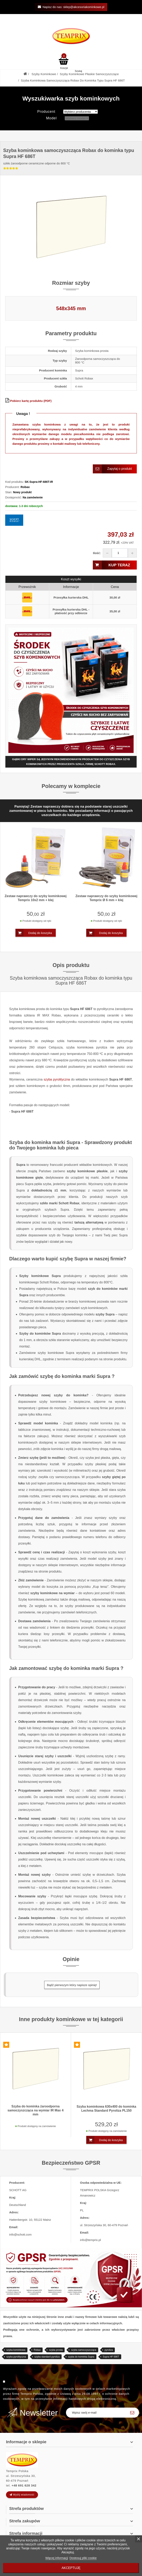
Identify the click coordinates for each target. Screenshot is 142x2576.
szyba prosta (56, 2350)
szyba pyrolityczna (57, 1079)
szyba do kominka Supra (81, 2356)
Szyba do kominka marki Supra (44, 1142)
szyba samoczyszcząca (83, 2350)
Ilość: (97, 553)
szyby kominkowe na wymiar (52, 1593)
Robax (37, 2350)
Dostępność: (13, 497)
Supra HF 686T (111, 2356)
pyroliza (109, 2350)
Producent (46, 111)
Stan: (8, 492)
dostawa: (11, 506)
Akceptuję (71, 2568)
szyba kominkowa (15, 2350)
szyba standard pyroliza (47, 2356)
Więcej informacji (56, 2558)
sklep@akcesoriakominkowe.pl (83, 7)
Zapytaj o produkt (119, 468)
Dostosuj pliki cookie (83, 2558)
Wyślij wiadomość (22, 2494)
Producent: (12, 487)
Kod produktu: (14, 481)
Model (51, 118)
